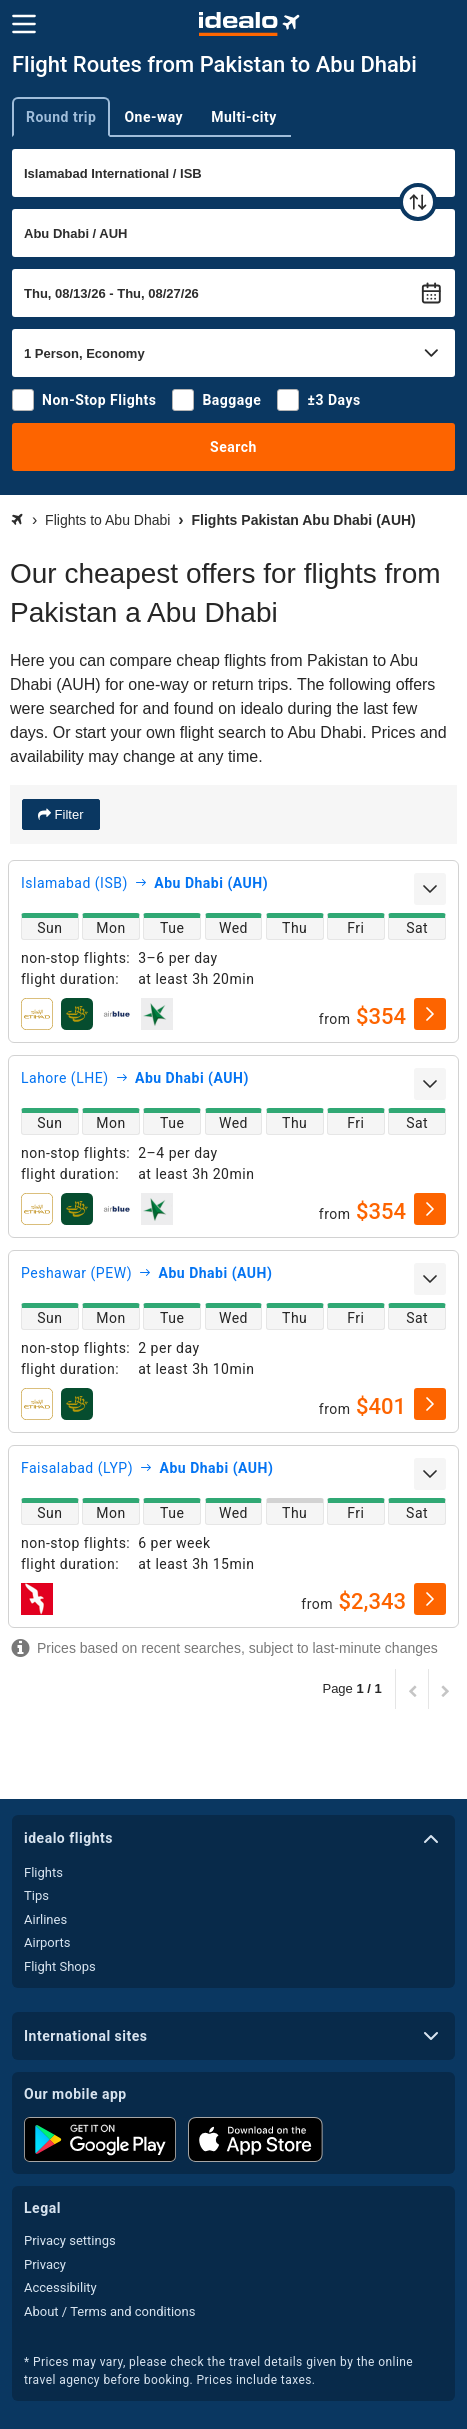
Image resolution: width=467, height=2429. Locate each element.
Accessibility (60, 2287)
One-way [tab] (153, 117)
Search (233, 447)
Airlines (45, 1919)
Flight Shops (60, 1966)
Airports (47, 1942)
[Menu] (24, 24)
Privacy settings (70, 2240)
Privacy (45, 2264)
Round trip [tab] (61, 117)
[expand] (430, 889)
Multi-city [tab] (244, 117)
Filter (67, 814)
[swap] (418, 202)
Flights (43, 1872)
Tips (36, 1895)
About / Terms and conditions (109, 2311)
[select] (430, 1014)
